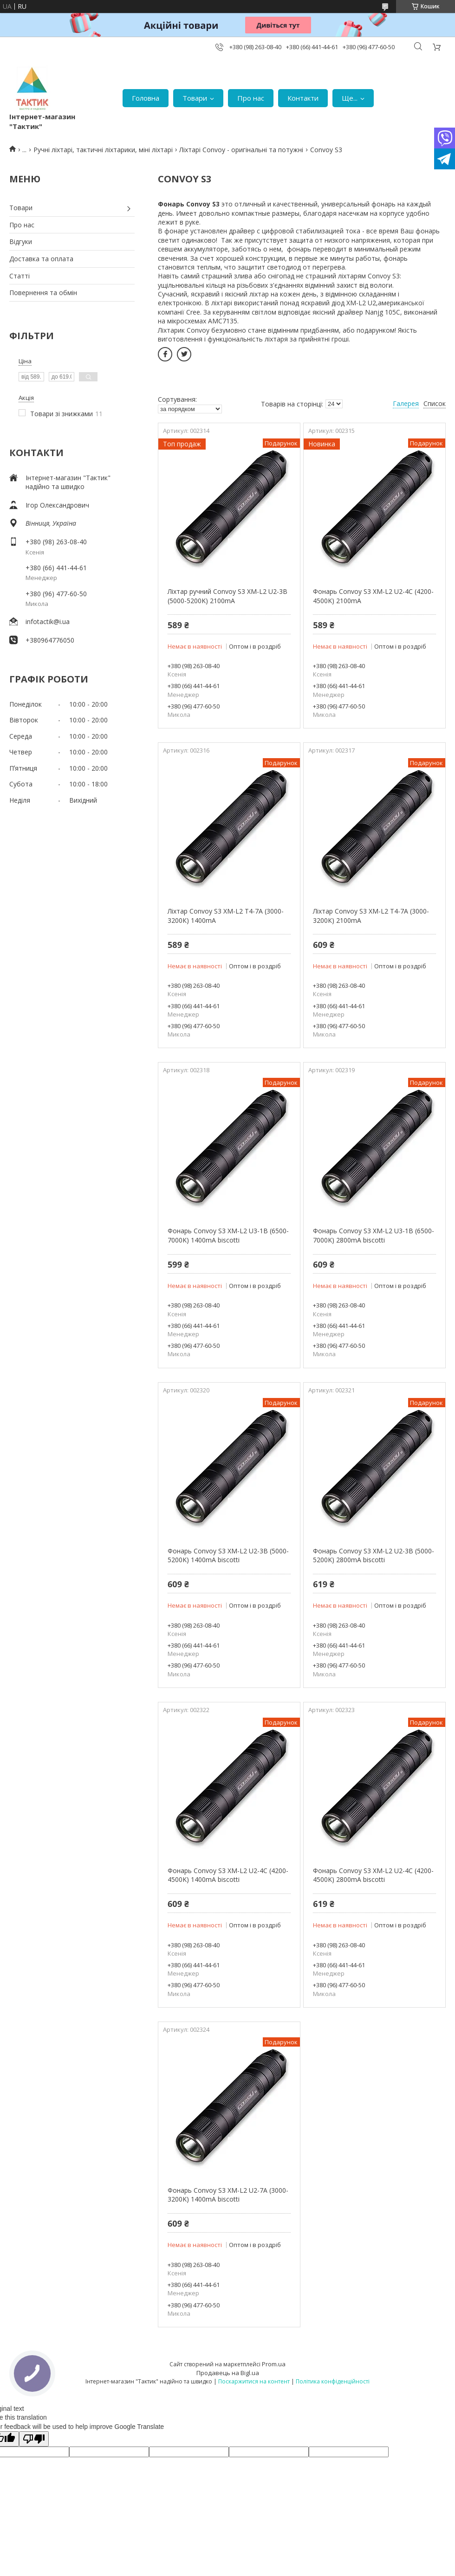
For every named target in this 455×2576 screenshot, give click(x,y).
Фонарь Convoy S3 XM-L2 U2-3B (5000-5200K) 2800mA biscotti (373, 1555)
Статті (19, 275)
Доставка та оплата (41, 258)
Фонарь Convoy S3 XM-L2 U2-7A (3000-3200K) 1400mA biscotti (228, 2195)
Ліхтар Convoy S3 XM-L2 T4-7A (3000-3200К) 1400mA (226, 916)
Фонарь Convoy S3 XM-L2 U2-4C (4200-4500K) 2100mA (373, 596)
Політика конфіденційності (333, 2381)
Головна (145, 98)
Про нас (250, 98)
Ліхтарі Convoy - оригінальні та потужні (241, 149)
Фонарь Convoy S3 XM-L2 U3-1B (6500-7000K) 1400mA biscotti (228, 1235)
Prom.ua (274, 2364)
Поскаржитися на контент (254, 2381)
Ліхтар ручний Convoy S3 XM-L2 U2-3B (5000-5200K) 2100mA (227, 596)
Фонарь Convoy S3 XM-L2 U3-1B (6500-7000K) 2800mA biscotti (373, 1235)
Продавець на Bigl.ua (227, 2373)
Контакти (302, 98)
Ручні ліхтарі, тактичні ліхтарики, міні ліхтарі (103, 149)
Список (434, 403)
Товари (194, 98)
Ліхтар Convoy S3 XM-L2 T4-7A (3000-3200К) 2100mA (371, 916)
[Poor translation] (34, 2439)
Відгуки (20, 241)
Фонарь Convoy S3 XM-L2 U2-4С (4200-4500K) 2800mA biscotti (373, 1875)
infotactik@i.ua (48, 621)
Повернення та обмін (43, 292)
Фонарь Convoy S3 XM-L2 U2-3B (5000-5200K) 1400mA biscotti (228, 1555)
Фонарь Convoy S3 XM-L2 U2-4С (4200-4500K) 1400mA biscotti (228, 1875)
